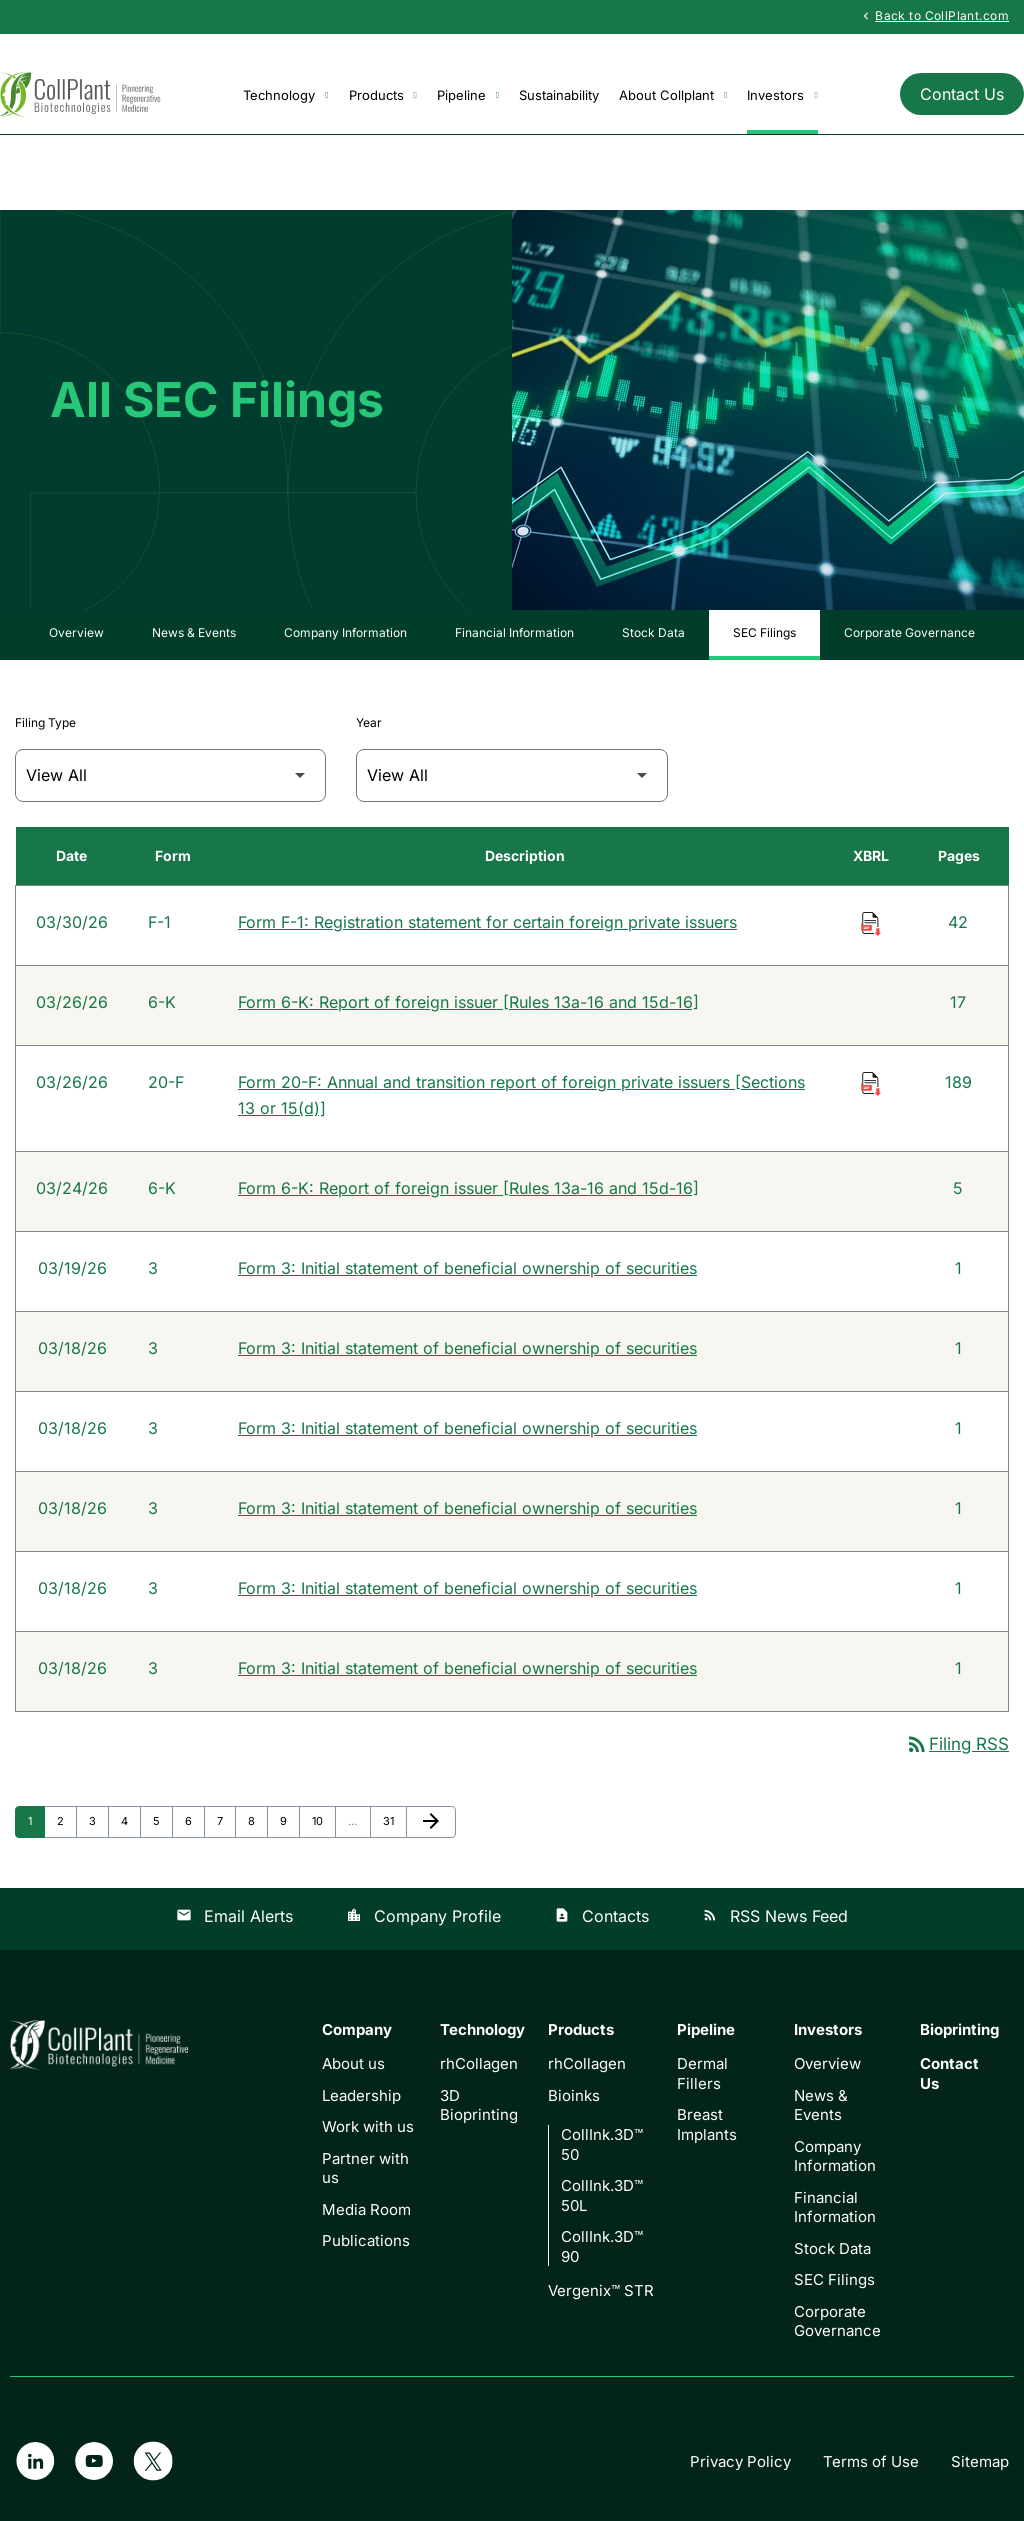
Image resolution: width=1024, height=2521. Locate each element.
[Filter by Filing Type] (170, 775)
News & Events (194, 632)
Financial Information (514, 632)
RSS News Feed (775, 1917)
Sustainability (559, 95)
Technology (285, 95)
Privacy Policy (740, 2461)
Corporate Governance (909, 632)
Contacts (601, 1917)
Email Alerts (234, 1917)
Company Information (345, 632)
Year (369, 722)
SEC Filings (764, 632)
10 (323, 1820)
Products (383, 95)
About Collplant (673, 95)
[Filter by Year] (511, 775)
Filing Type (45, 722)
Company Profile (423, 1917)
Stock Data (653, 632)
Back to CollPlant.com (934, 16)
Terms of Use (871, 2461)
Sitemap (980, 2461)
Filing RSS (957, 1745)
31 (394, 1820)
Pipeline (468, 95)
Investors (782, 95)
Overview (76, 632)
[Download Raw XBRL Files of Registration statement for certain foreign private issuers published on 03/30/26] (871, 922)
